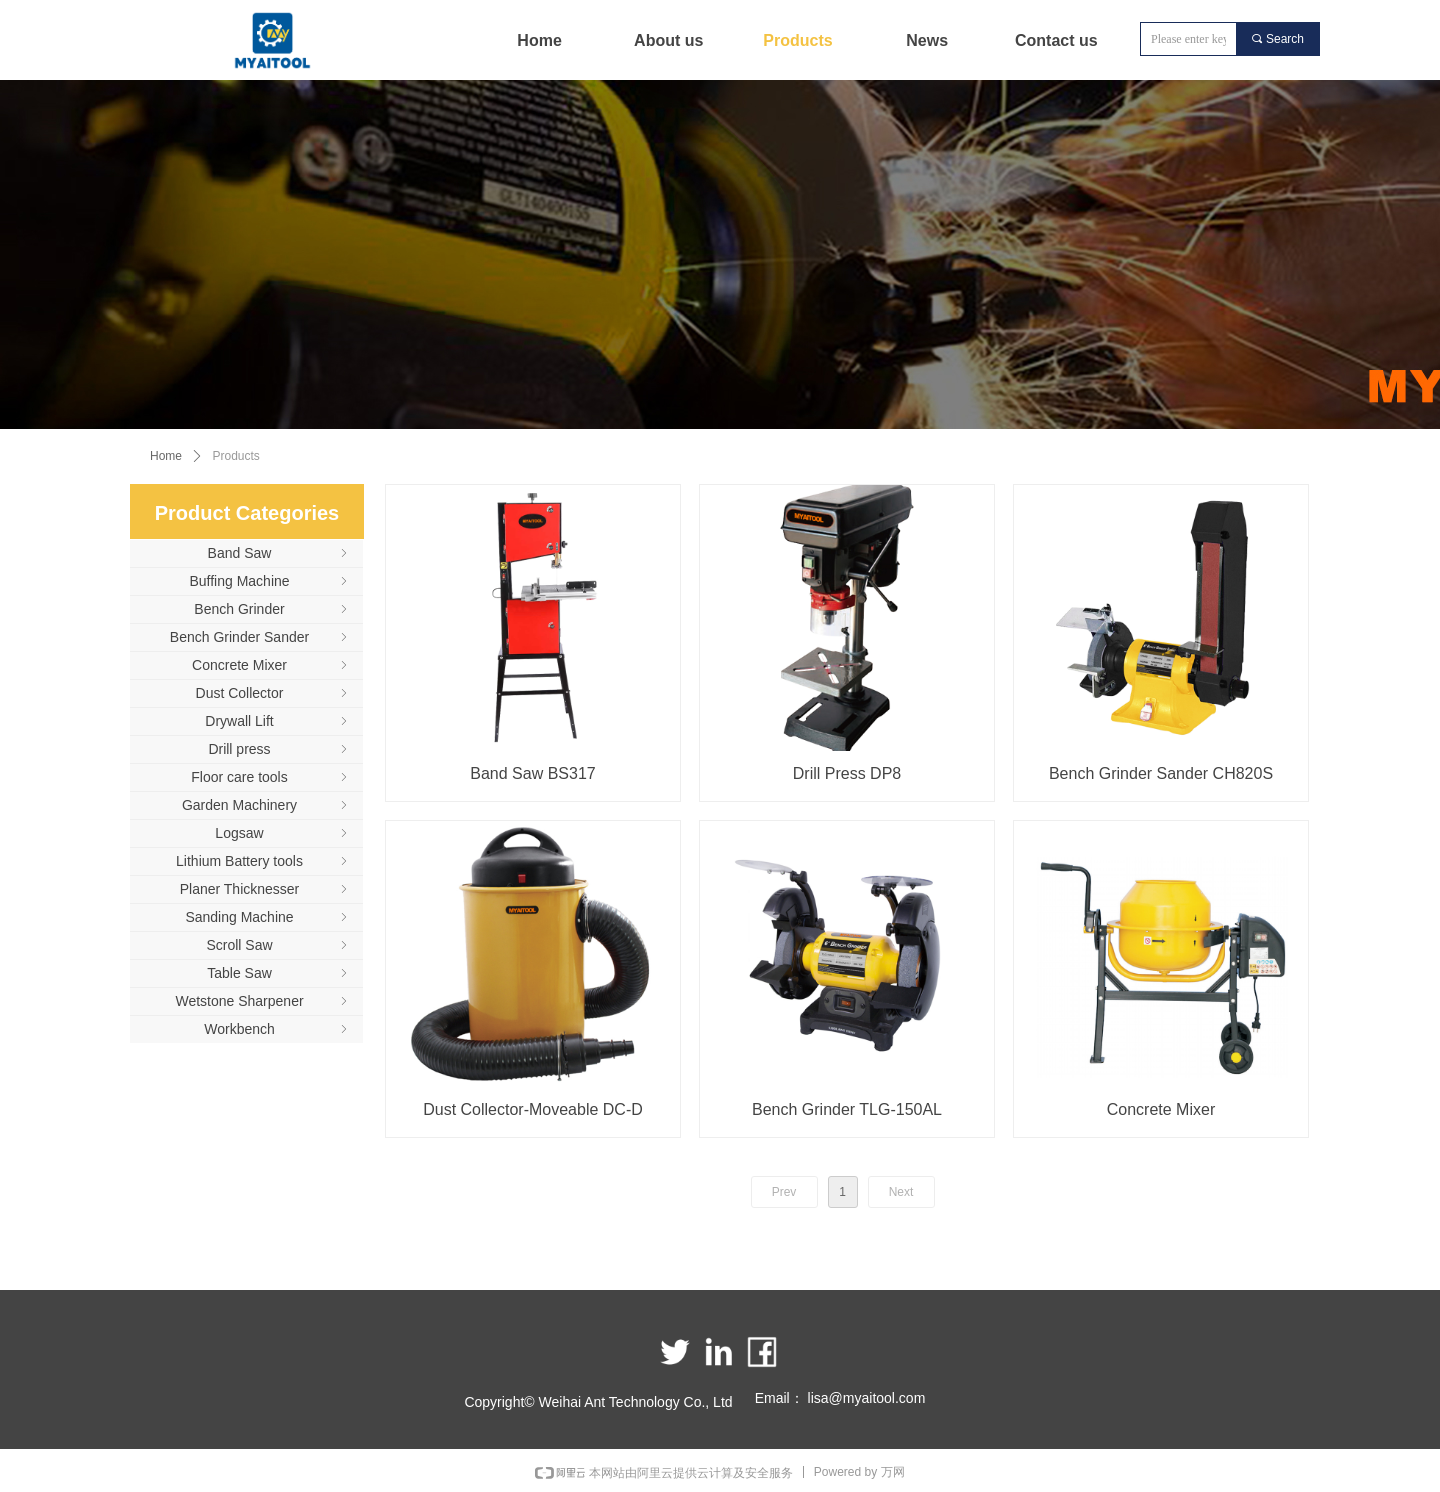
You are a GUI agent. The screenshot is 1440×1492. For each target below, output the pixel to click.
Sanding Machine (268, 917)
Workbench (277, 1029)
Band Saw (279, 553)
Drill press (279, 749)
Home (166, 456)
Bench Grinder (272, 609)
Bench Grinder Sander (260, 637)
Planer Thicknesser (265, 889)
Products (236, 456)
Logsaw (283, 833)
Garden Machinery (266, 805)
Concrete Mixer (271, 665)
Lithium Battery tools (263, 861)
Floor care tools (271, 777)
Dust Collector (273, 693)
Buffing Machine (270, 581)
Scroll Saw (278, 945)
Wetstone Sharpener (263, 1001)
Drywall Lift (278, 721)
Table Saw (279, 973)
